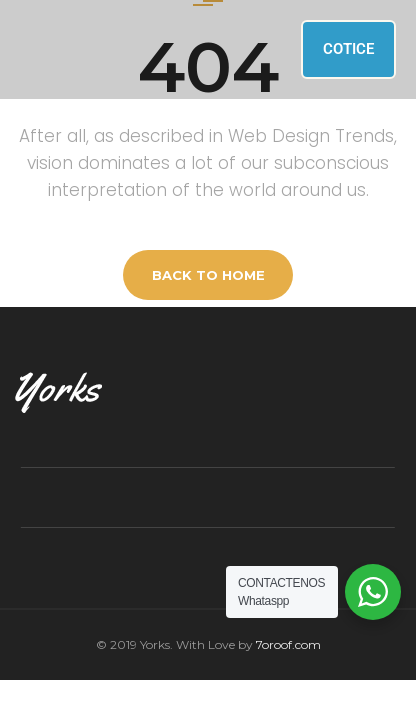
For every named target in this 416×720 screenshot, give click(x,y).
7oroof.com (288, 644)
